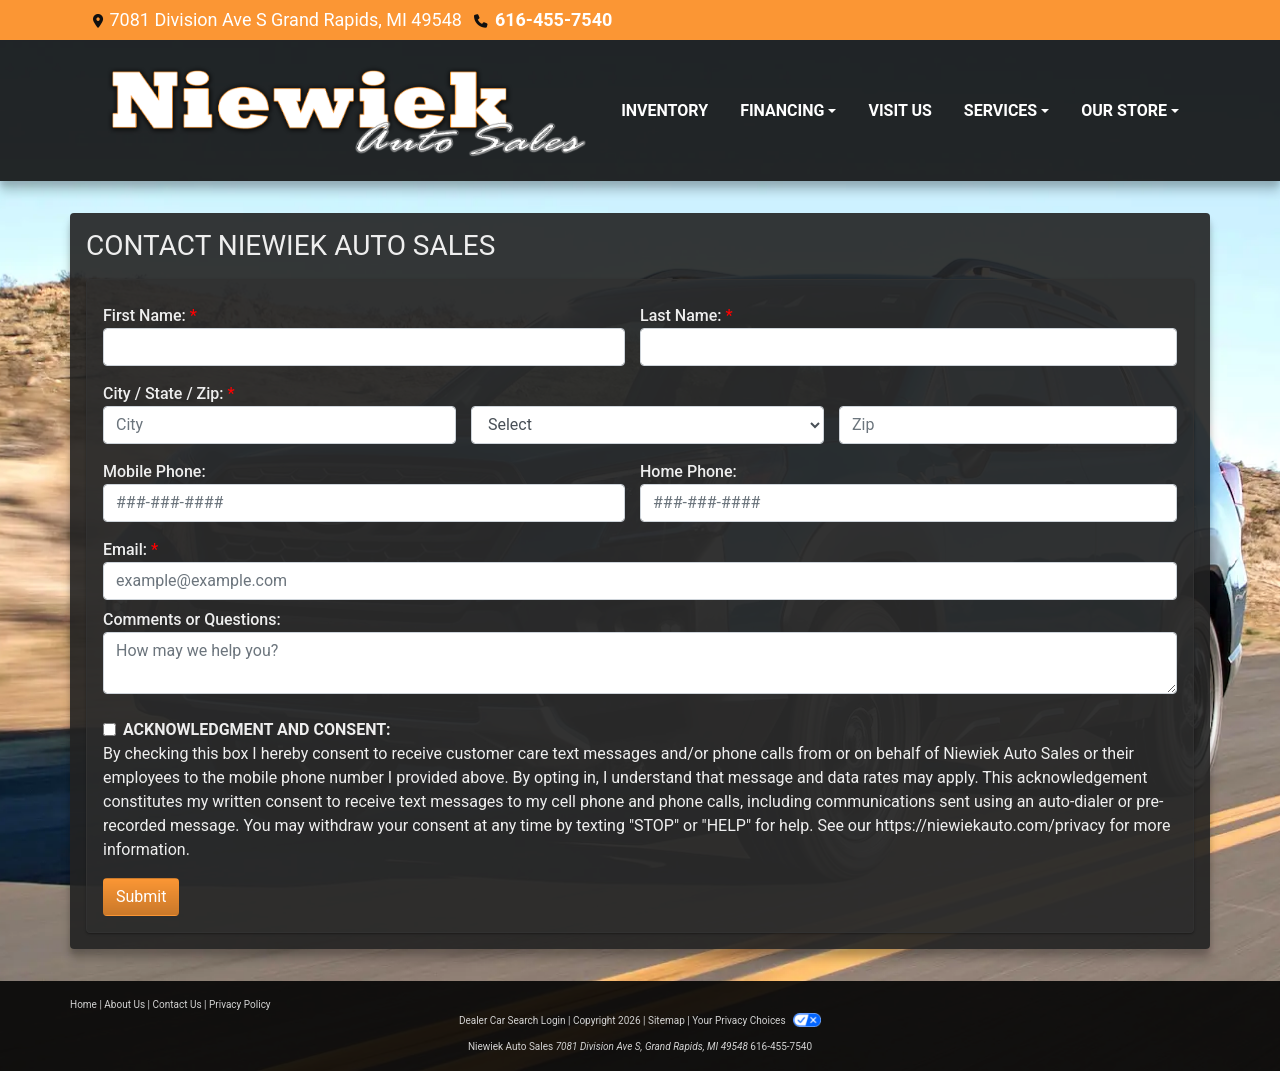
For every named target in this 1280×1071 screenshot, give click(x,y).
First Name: (144, 315)
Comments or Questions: (192, 619)
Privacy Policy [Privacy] (240, 1004)
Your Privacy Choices (756, 1020)
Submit (141, 896)
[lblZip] (1008, 425)
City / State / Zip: (163, 393)
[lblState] (647, 425)
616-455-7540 (553, 19)
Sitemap (666, 1020)
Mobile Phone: (154, 471)
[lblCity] (279, 425)
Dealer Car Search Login (512, 1020)
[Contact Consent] (109, 729)
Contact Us (177, 1004)
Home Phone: (688, 471)
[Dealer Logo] (345, 110)
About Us (124, 1004)
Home (83, 1004)
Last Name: (681, 315)
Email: (125, 549)
